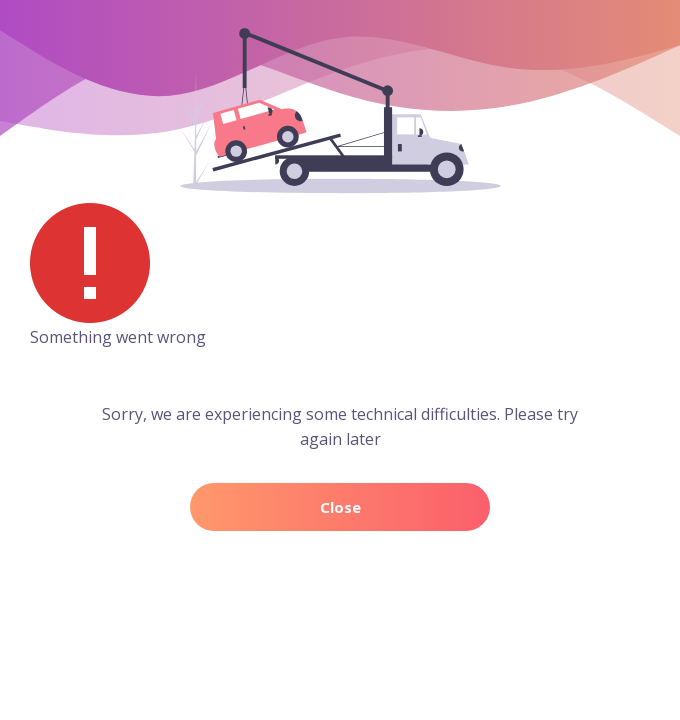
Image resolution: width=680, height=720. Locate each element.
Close (340, 507)
